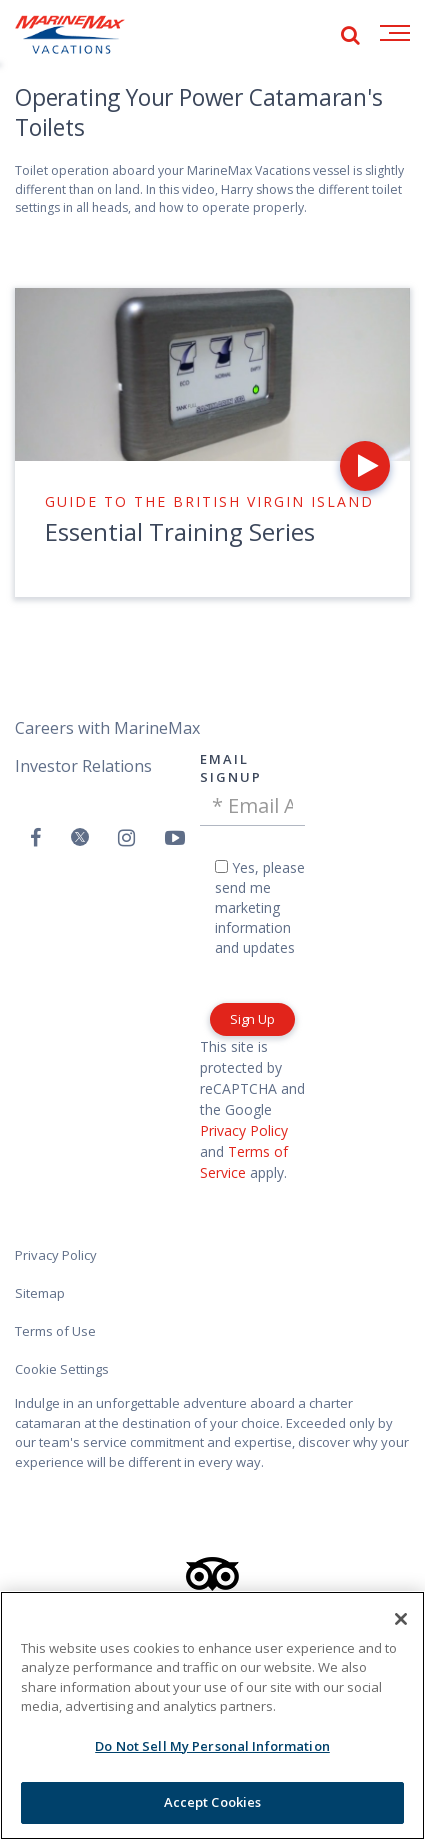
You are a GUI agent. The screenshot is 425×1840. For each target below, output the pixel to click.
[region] (212, 1715)
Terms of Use (55, 1331)
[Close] (401, 1619)
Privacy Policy (244, 1130)
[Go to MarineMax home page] (70, 35)
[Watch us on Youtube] (175, 838)
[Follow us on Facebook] (35, 838)
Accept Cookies (213, 1802)
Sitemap (40, 1293)
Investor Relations (83, 766)
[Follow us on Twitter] (80, 838)
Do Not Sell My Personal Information (212, 1746)
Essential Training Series (180, 531)
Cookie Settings (62, 1369)
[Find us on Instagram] (126, 838)
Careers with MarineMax (107, 728)
